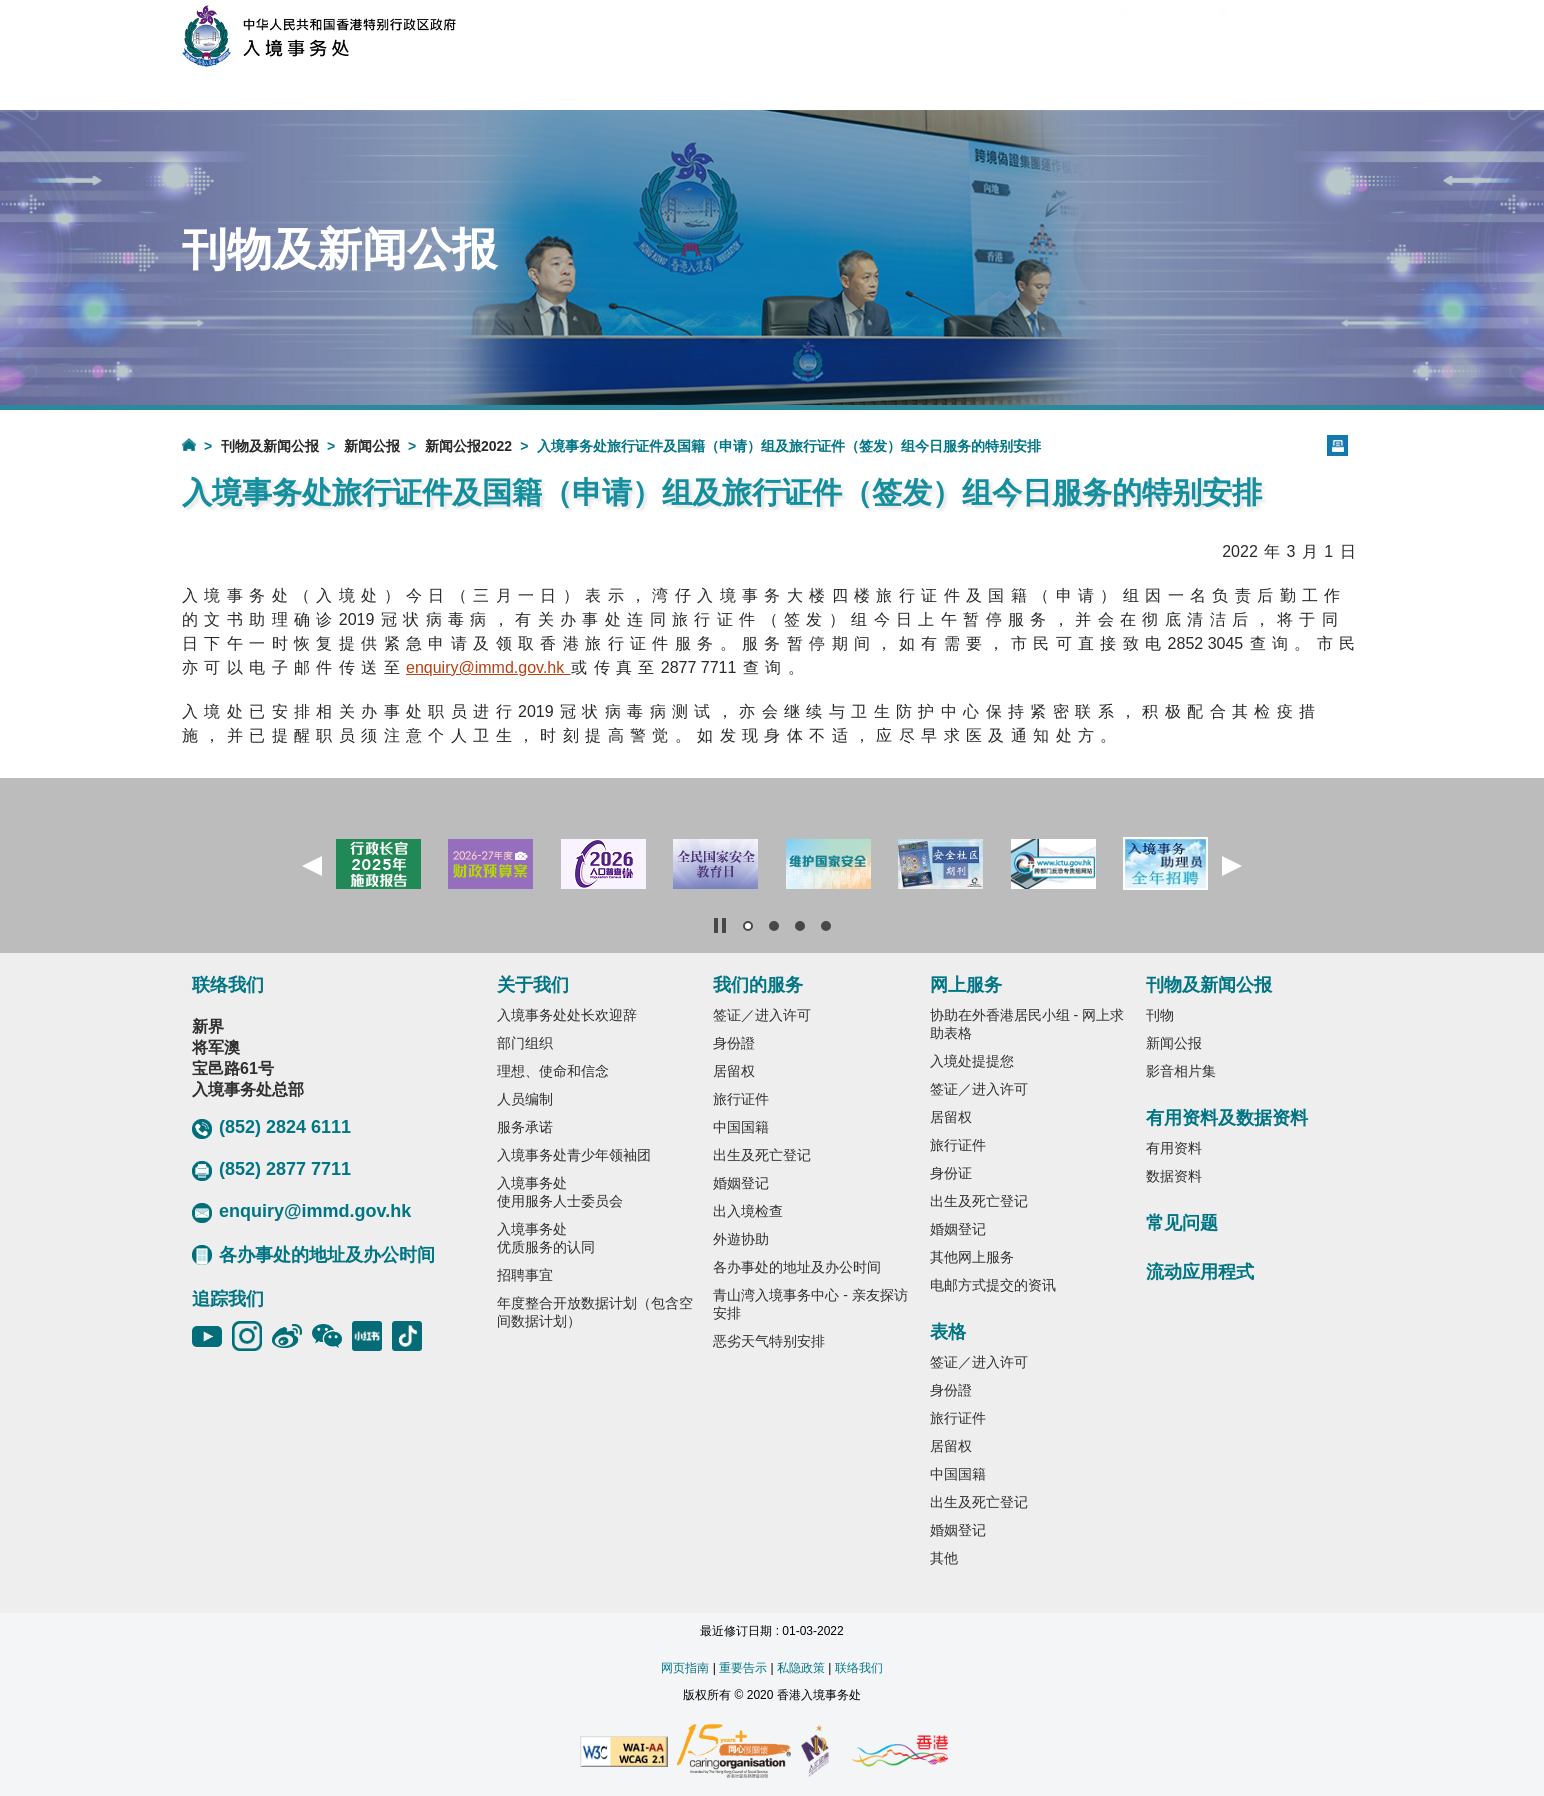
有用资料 (1174, 1148)
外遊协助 (741, 1239)
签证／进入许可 (762, 1015)
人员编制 (525, 1099)
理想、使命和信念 (553, 1071)
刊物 (1160, 1015)
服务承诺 (525, 1127)
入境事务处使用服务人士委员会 (560, 1192)
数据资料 (1174, 1176)
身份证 (951, 1173)
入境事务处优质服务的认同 (546, 1238)
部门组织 (525, 1043)
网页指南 (685, 1668)
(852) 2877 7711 (271, 1170)
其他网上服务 (972, 1257)
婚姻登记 (741, 1183)
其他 (944, 1558)
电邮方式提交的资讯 (993, 1285)
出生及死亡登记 (762, 1155)
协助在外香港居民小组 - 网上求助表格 (1027, 1024)
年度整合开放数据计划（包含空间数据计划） (595, 1312)
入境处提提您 (972, 1061)
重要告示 (743, 1668)
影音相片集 (1181, 1071)
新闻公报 (372, 446)
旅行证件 (741, 1099)
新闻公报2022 (468, 446)
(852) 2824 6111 (271, 1128)
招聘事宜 (525, 1275)
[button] (312, 866)
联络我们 (859, 1668)
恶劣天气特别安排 (769, 1341)
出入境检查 (748, 1211)
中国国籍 (741, 1127)
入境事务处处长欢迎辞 (567, 1015)
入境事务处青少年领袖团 (574, 1155)
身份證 (734, 1043)
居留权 (734, 1071)
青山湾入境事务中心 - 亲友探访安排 (810, 1304)
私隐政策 (801, 1668)
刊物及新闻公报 (270, 446)
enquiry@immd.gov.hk (301, 1212)
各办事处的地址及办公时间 (313, 1255)
